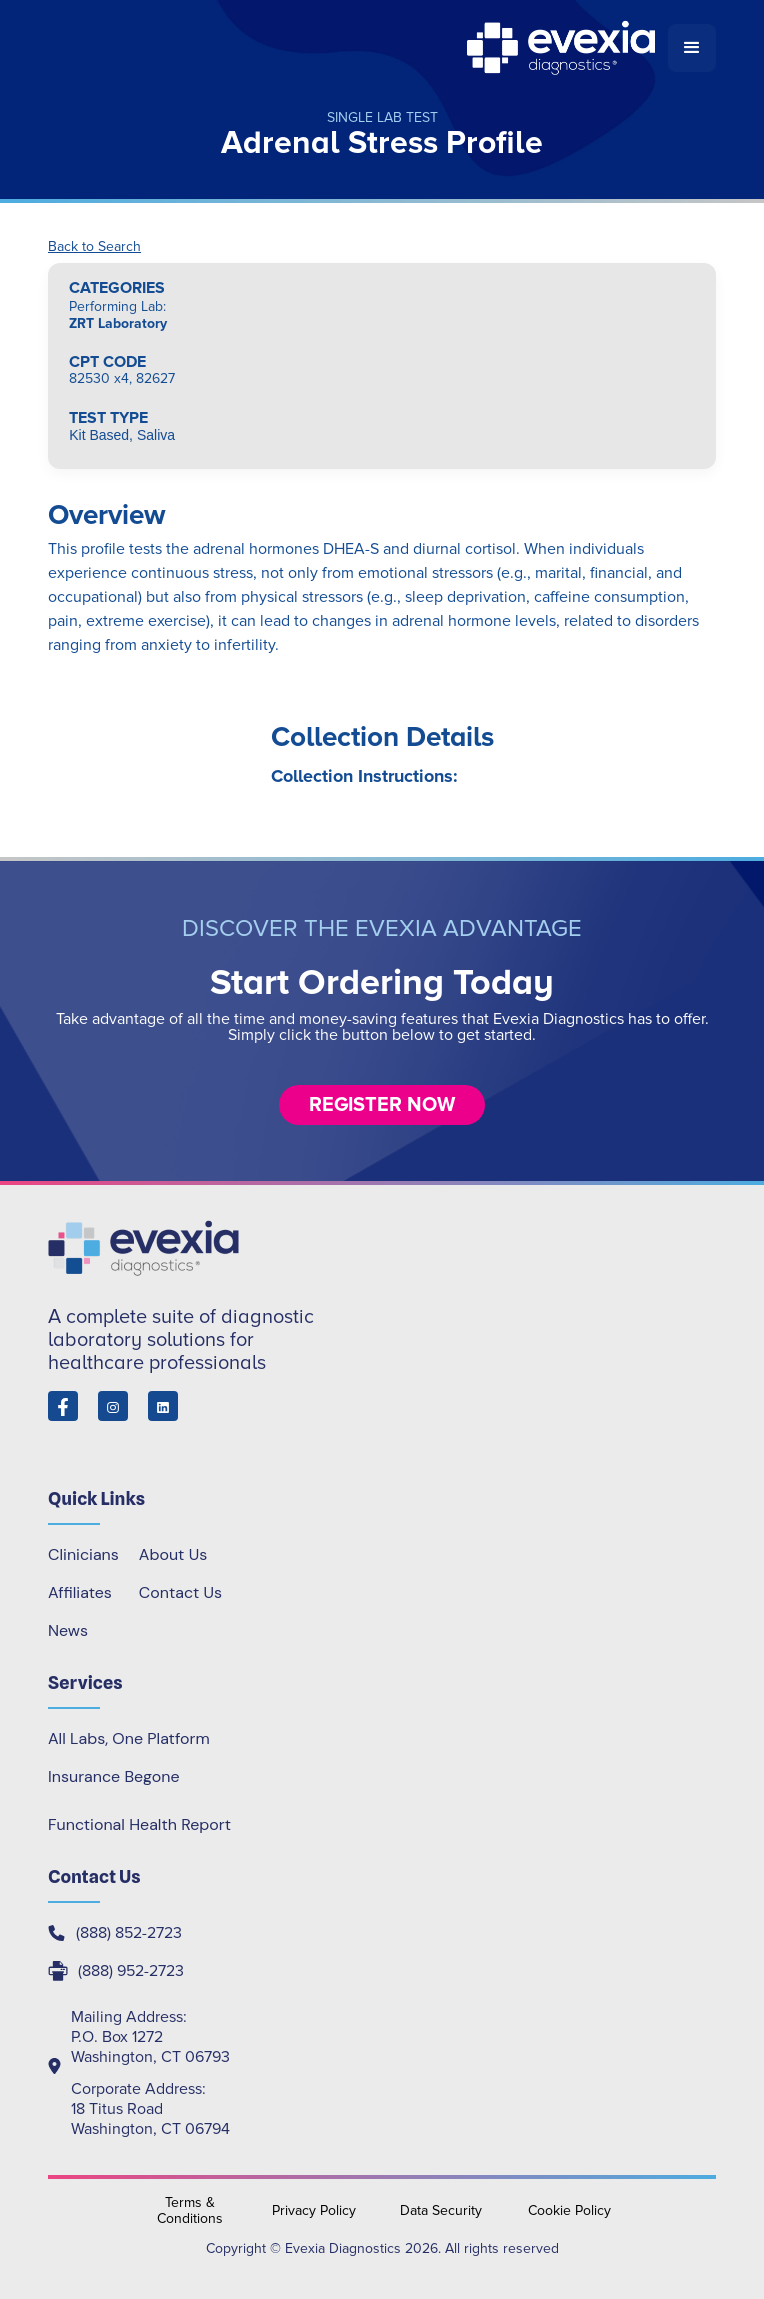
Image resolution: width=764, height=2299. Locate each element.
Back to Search (94, 247)
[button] (692, 48)
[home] (358, 48)
